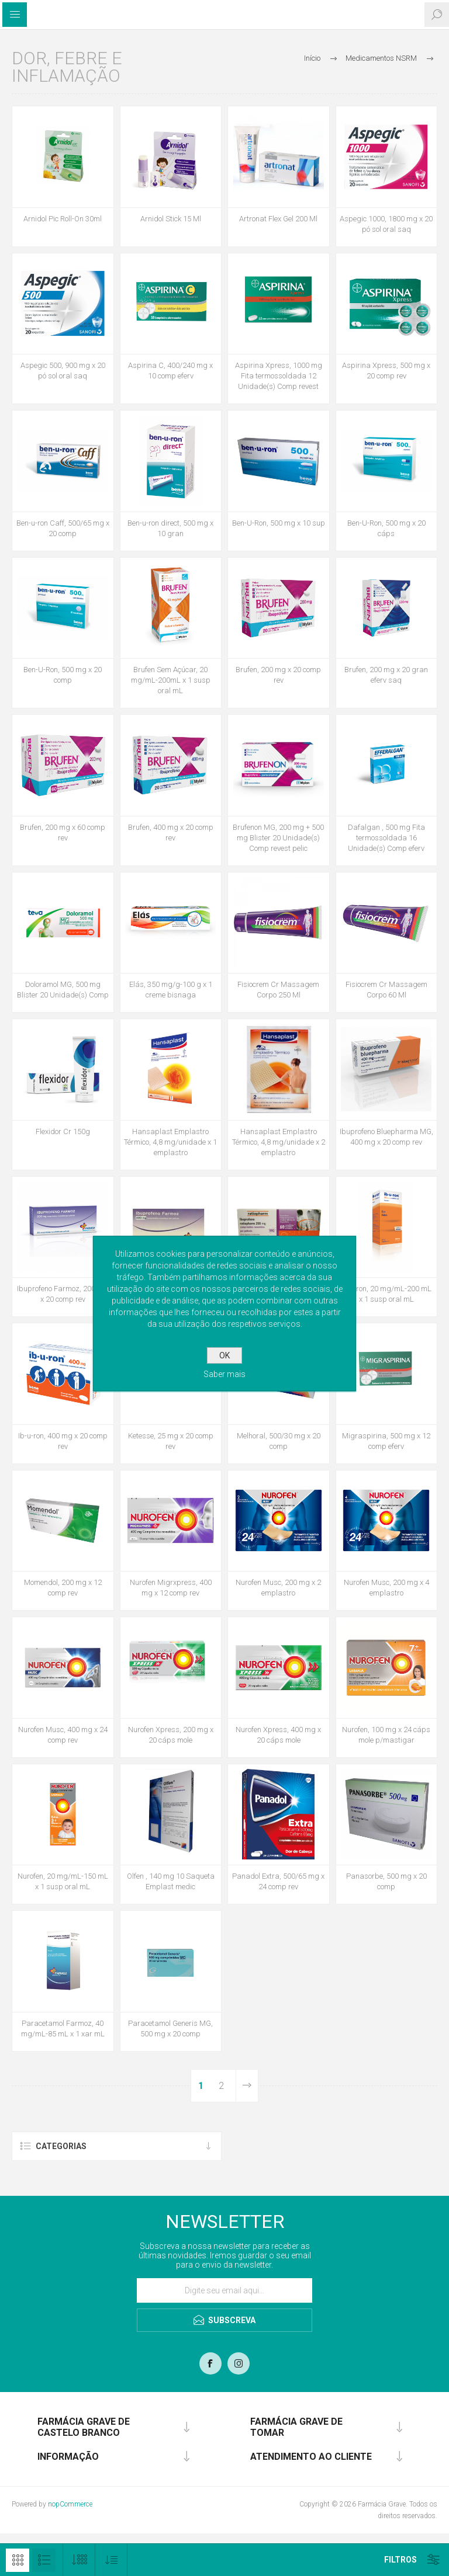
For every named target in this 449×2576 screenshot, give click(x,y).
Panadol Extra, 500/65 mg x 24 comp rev (278, 1881)
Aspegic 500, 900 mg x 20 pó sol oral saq (62, 370)
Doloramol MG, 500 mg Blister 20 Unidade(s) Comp (63, 989)
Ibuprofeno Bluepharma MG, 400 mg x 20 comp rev (386, 1136)
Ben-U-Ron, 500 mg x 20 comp (62, 674)
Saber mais (224, 1374)
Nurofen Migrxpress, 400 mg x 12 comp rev (171, 1587)
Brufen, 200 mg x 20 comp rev (278, 674)
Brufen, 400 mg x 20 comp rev (170, 832)
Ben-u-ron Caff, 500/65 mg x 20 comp (62, 528)
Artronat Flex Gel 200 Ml (278, 218)
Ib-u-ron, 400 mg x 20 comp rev (63, 1441)
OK (224, 1355)
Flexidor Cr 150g (63, 1131)
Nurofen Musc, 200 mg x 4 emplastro (386, 1587)
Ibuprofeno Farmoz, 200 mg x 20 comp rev (62, 1293)
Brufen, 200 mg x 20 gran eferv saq (386, 674)
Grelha (17, 2560)
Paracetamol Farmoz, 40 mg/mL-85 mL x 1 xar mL (63, 2028)
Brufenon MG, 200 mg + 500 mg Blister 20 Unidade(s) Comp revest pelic (278, 838)
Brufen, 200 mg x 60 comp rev (62, 832)
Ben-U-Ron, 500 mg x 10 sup (278, 523)
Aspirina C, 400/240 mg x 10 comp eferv (170, 370)
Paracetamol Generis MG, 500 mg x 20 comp (170, 2028)
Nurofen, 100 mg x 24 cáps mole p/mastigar (386, 1734)
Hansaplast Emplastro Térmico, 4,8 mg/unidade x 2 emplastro (278, 1142)
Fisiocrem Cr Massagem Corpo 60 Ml (386, 989)
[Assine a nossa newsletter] (224, 2290)
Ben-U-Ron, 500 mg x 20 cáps (386, 528)
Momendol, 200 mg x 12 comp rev (63, 1587)
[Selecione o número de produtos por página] (79, 2560)
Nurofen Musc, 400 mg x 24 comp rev (63, 1734)
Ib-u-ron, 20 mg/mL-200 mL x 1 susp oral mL (386, 1293)
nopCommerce (70, 2504)
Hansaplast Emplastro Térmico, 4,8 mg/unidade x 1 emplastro (170, 1142)
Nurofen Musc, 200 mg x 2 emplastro (278, 1587)
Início (312, 58)
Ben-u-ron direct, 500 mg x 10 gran (170, 528)
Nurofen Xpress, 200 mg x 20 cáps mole (170, 1734)
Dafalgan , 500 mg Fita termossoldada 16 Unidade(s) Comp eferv (386, 838)
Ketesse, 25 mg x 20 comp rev (170, 1441)
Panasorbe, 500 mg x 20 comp (386, 1881)
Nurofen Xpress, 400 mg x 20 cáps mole (278, 1734)
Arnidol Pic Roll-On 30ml (62, 218)
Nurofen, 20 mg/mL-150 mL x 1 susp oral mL (63, 1881)
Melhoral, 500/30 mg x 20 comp (278, 1441)
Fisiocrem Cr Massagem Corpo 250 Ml (278, 989)
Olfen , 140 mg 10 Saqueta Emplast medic (171, 1881)
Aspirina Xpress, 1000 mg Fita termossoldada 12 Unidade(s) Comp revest (278, 376)
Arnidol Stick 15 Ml (170, 218)
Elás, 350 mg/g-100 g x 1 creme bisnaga (170, 989)
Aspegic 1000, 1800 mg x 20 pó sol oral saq (386, 224)
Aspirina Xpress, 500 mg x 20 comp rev (386, 370)
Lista (44, 2560)
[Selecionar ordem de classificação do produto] (111, 2560)
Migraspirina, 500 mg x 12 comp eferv (386, 1441)
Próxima (247, 2086)
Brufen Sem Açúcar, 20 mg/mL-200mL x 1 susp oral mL (170, 680)
